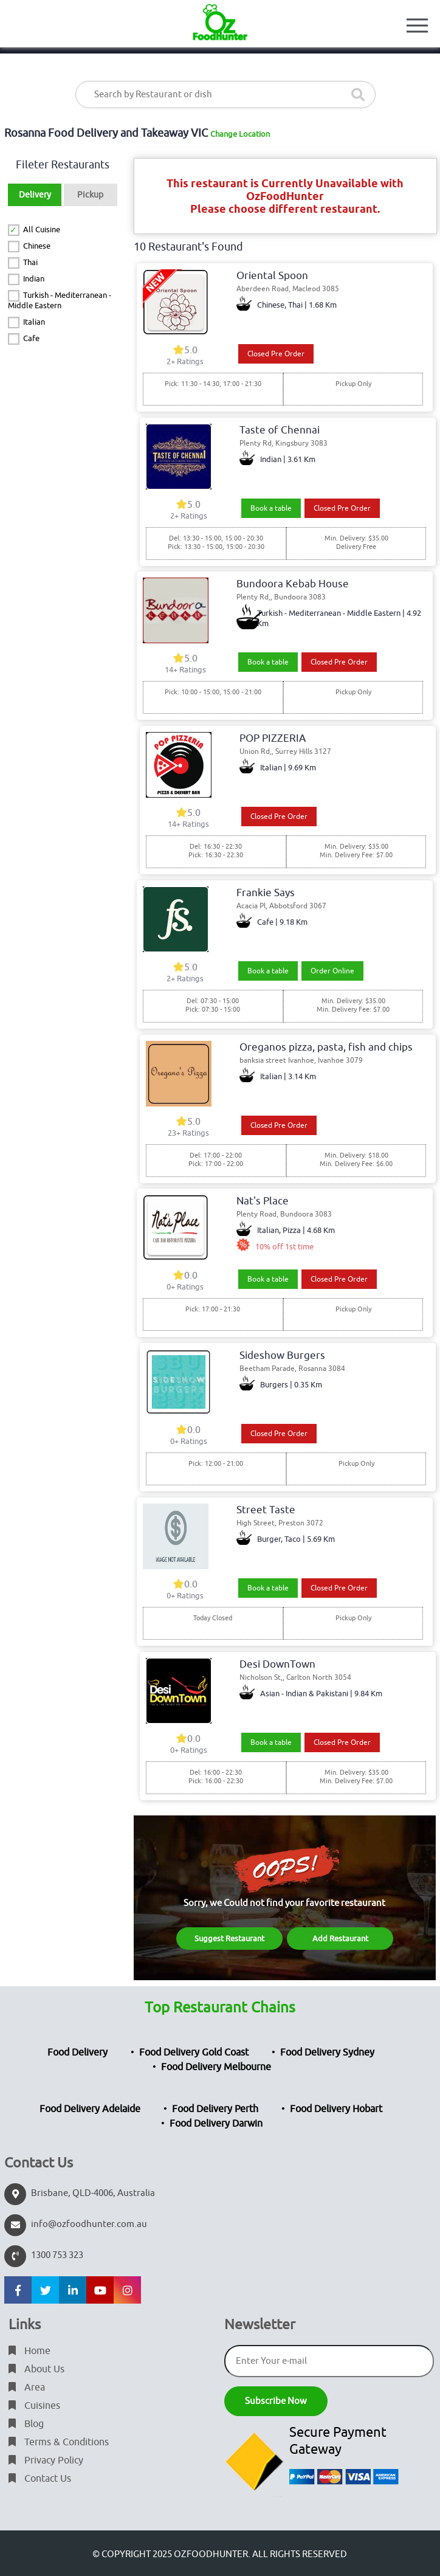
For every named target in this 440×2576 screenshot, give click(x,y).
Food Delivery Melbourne (216, 2067)
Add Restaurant (340, 1938)
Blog (26, 2424)
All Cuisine (41, 229)
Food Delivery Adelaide (90, 2109)
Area (27, 2387)
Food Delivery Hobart (336, 2109)
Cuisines (34, 2406)
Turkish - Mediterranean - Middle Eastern (59, 300)
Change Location (240, 134)
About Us (36, 2369)
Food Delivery (77, 2052)
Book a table (271, 508)
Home (29, 2351)
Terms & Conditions (59, 2442)
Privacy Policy (46, 2460)
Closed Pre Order (275, 354)
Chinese (36, 246)
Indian (33, 279)
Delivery (35, 195)
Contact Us (40, 2479)
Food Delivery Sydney (327, 2052)
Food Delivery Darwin (216, 2124)
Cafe (31, 338)
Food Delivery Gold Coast (194, 2052)
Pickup (90, 195)
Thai (30, 262)
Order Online (332, 971)
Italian (34, 322)
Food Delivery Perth (215, 2109)
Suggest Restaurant (229, 1938)
